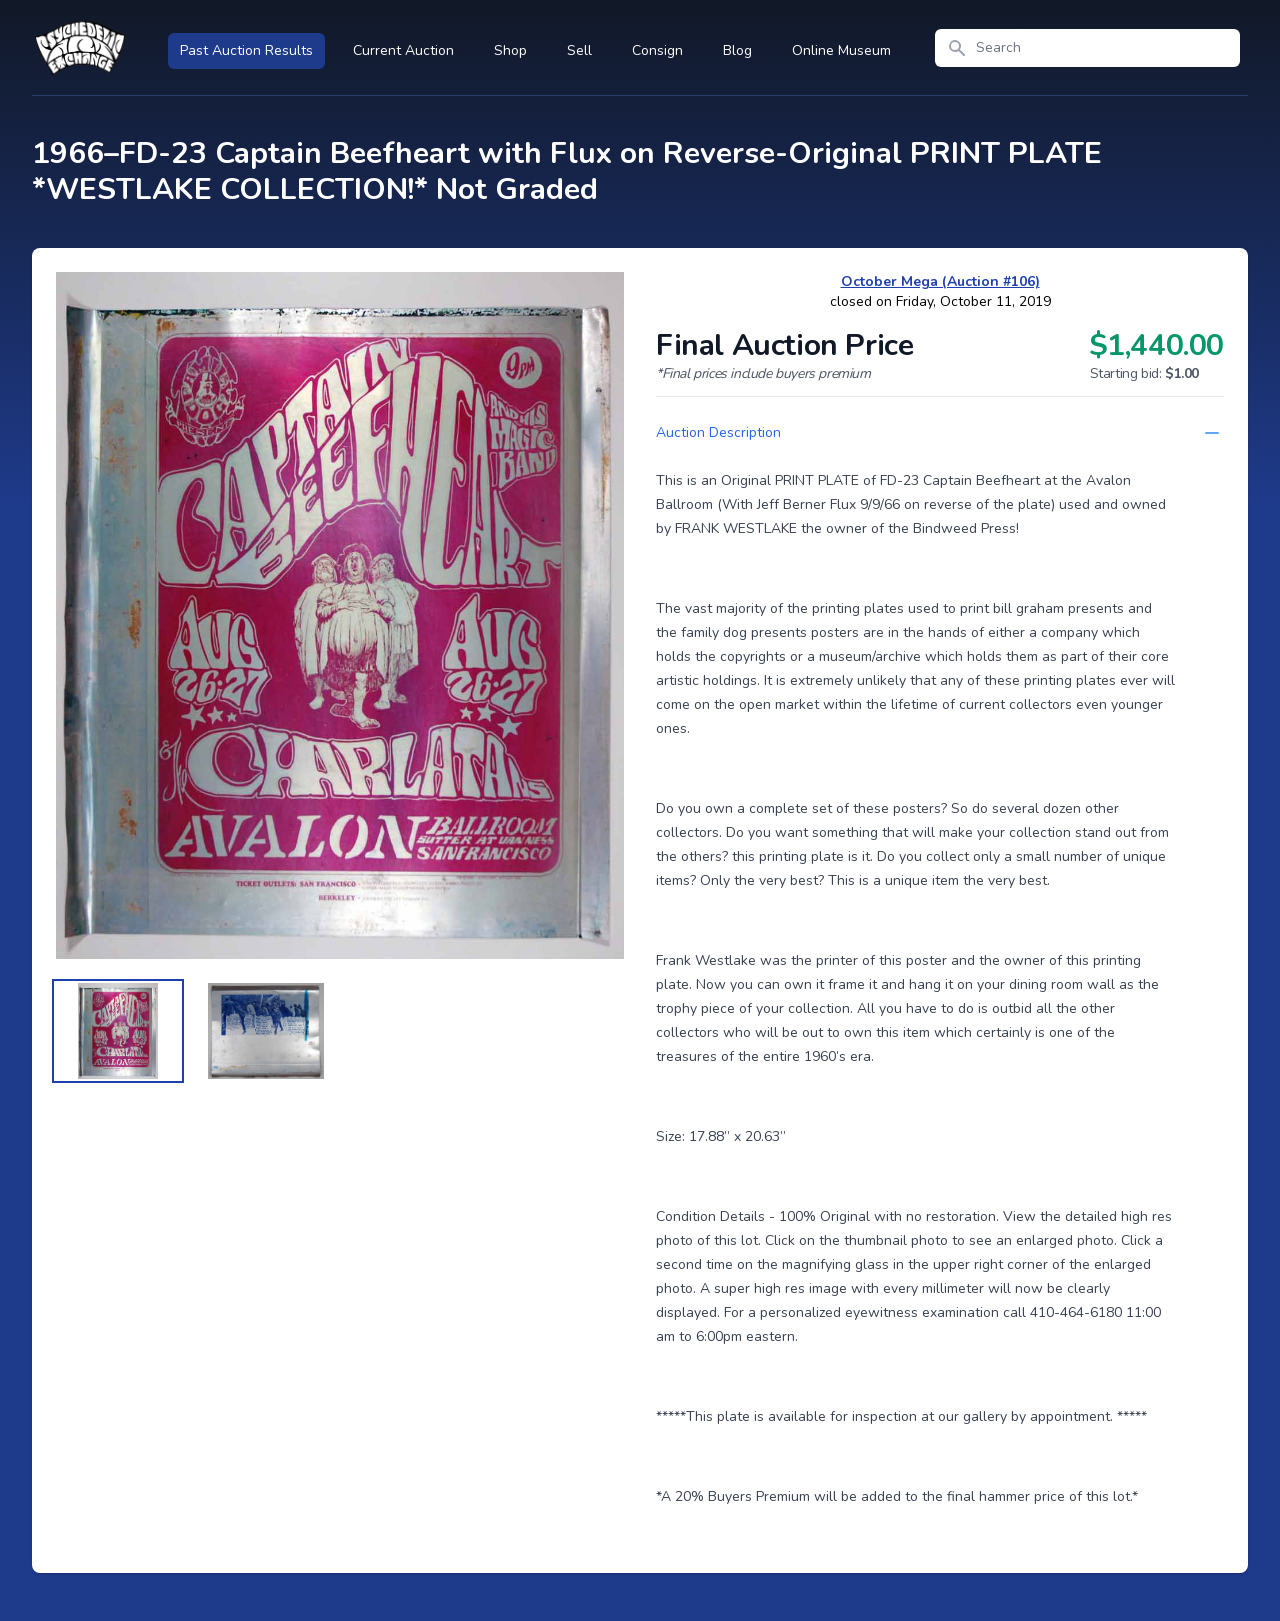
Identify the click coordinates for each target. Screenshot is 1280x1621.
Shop (510, 50)
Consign (657, 50)
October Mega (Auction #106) (940, 281)
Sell (579, 50)
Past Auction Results (246, 50)
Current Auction (403, 50)
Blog (737, 50)
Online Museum (841, 50)
